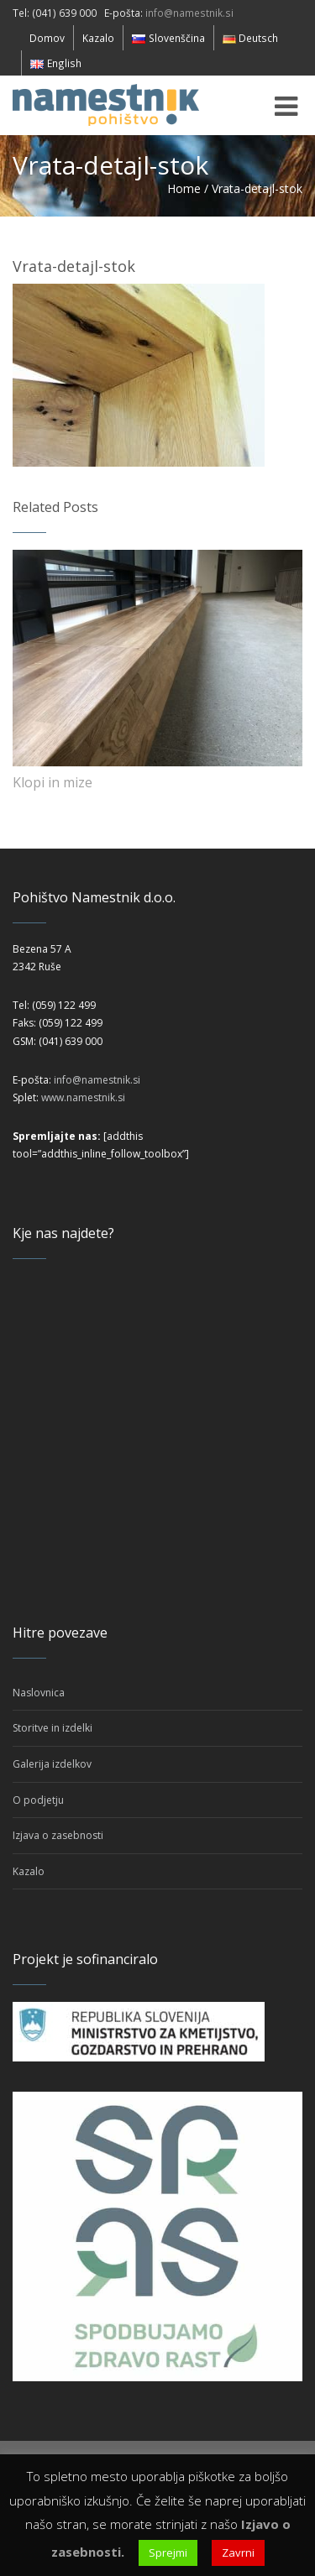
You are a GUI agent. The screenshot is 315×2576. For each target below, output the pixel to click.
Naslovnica (39, 1692)
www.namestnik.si (83, 1097)
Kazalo (29, 1871)
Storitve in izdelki (52, 1728)
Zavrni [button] (238, 2552)
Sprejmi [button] (168, 2552)
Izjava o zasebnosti (58, 1835)
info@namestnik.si (189, 12)
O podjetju (38, 1800)
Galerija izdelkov (52, 1764)
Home (184, 188)
